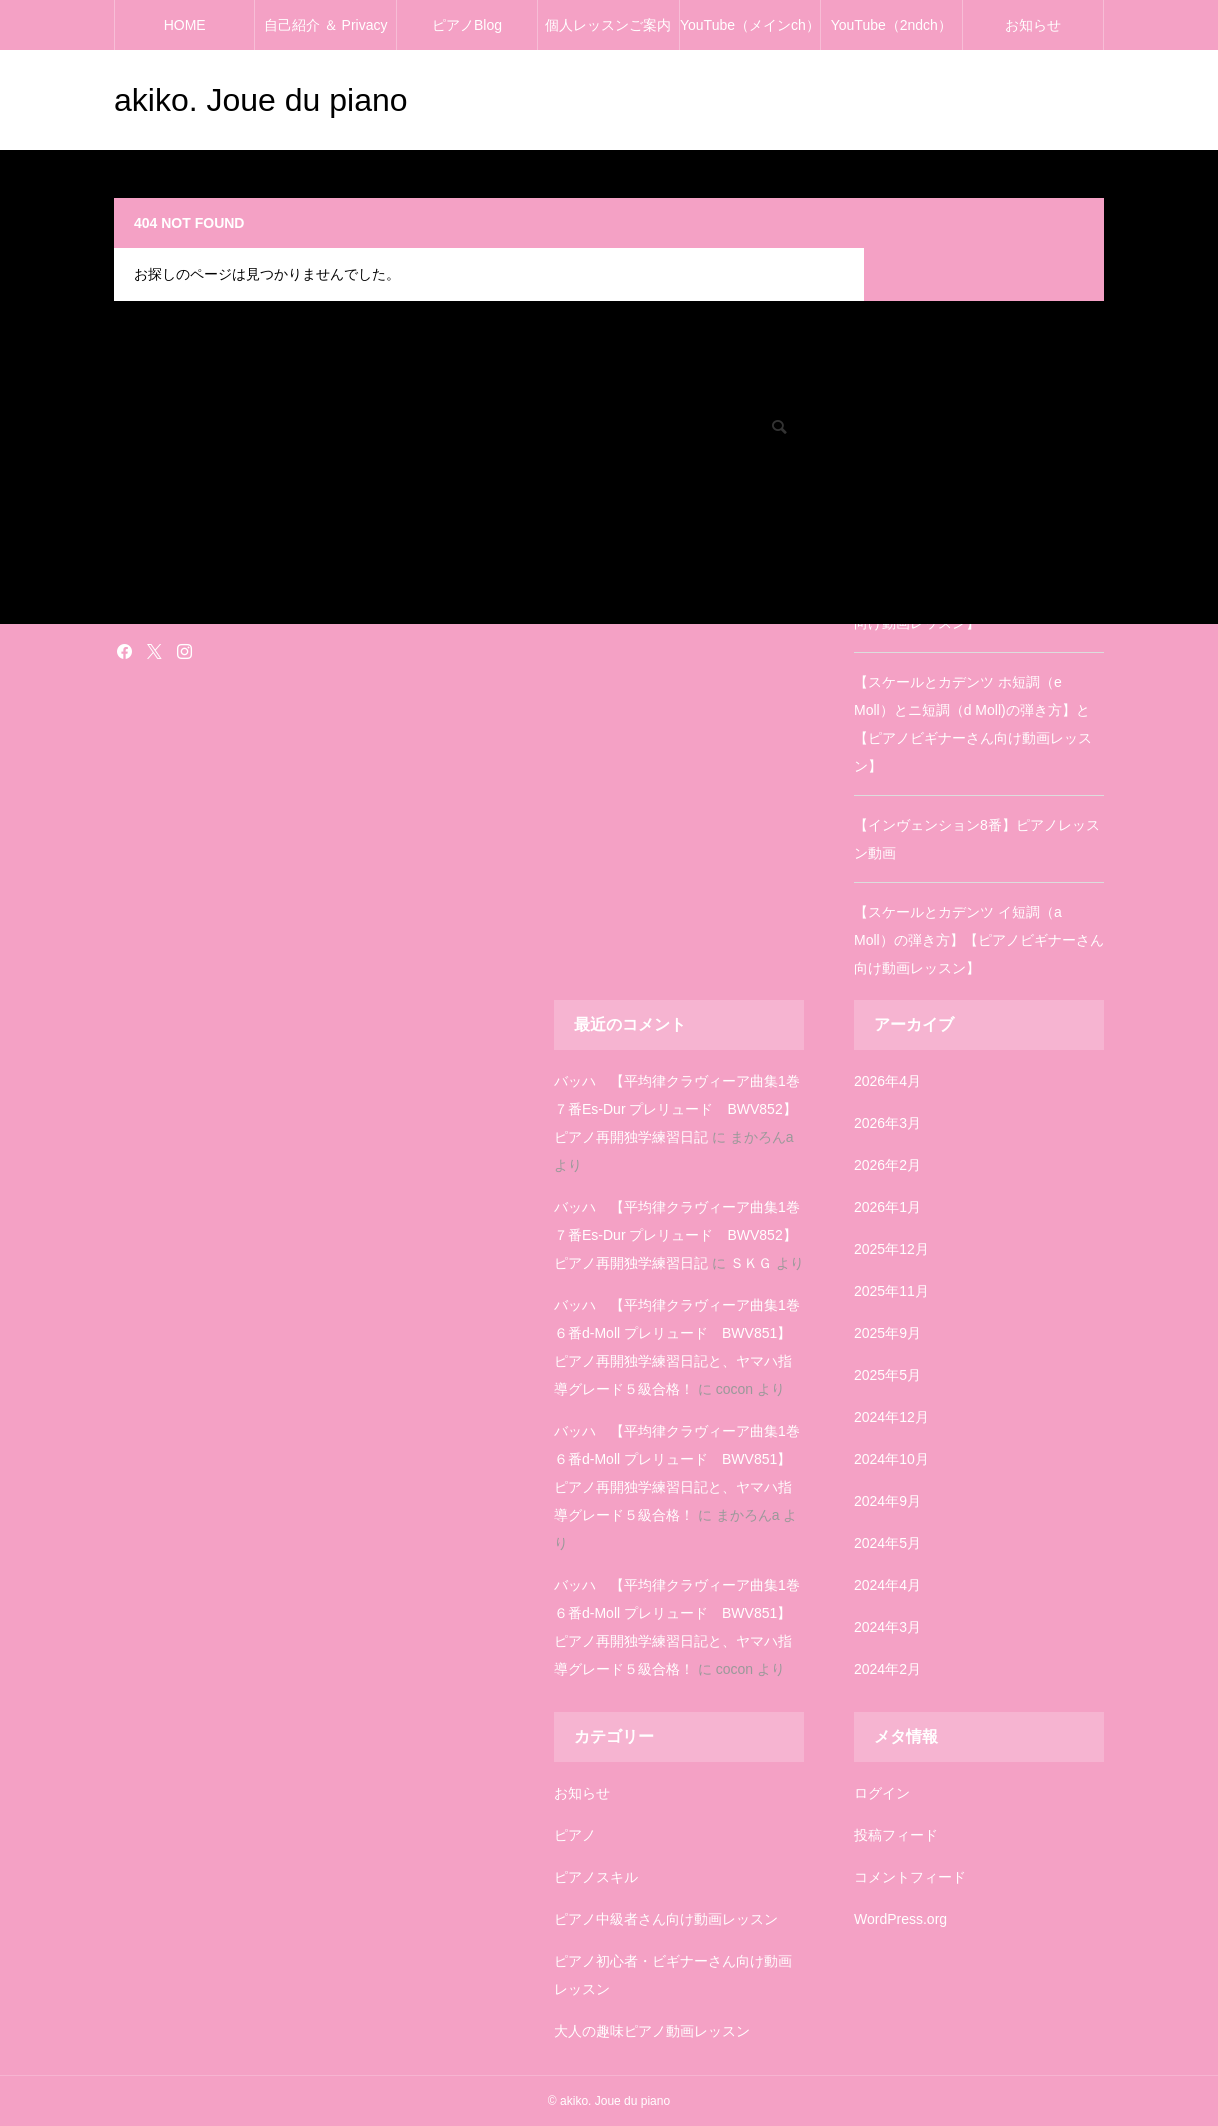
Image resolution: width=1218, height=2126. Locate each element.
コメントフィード (910, 1877)
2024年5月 (887, 1543)
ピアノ (575, 1835)
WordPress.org (900, 1919)
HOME (185, 25)
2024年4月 (887, 1585)
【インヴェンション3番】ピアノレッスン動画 (977, 494)
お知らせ (1033, 25)
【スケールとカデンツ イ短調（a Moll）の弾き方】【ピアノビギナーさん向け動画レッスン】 (979, 940)
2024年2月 (887, 1669)
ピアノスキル (596, 1877)
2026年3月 (887, 1123)
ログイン (882, 1793)
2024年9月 (887, 1501)
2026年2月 (887, 1165)
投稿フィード (896, 1835)
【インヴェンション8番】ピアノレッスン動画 (977, 839)
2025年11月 (891, 1291)
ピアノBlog (467, 25)
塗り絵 (132, 577)
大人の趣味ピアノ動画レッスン (652, 2031)
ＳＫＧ (751, 1263)
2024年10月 (891, 1459)
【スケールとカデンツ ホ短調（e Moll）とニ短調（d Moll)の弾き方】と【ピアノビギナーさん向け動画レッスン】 (973, 724)
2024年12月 (891, 1417)
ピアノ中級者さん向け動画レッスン (666, 1919)
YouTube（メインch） (750, 25)
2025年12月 (891, 1249)
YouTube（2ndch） (891, 25)
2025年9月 (887, 1333)
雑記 (126, 605)
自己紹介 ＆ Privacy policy (326, 33)
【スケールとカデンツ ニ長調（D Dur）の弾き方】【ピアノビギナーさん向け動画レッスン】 (977, 595)
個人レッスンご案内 (608, 25)
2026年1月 (887, 1207)
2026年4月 (887, 1081)
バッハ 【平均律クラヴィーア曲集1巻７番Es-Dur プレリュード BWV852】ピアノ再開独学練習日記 (677, 1109)
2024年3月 (887, 1627)
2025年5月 (887, 1375)
